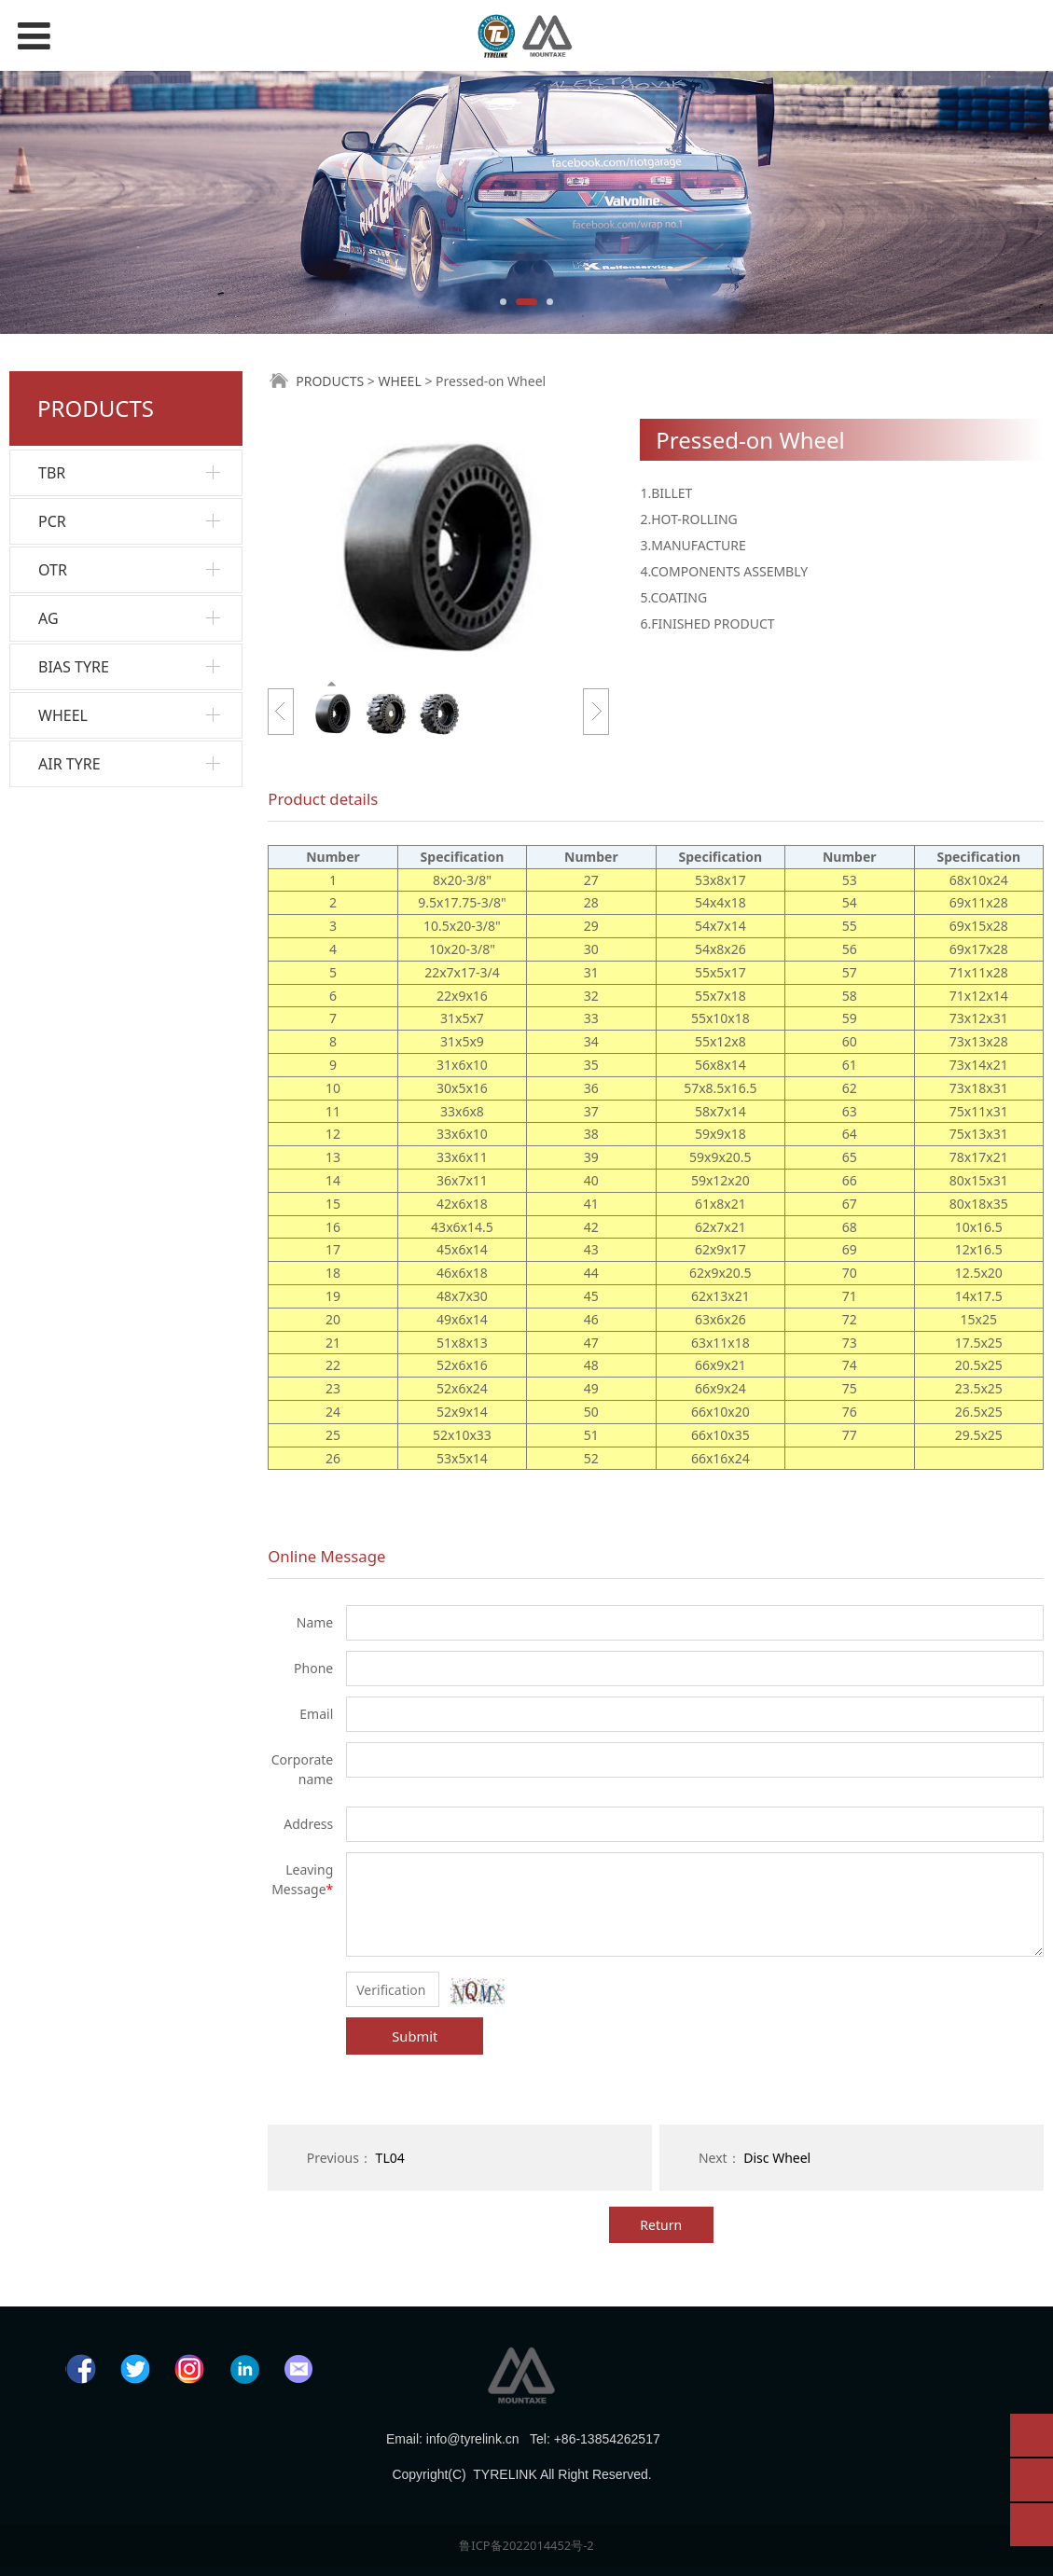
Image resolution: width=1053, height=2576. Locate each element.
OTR (52, 570)
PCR (52, 521)
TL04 (390, 2158)
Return (661, 2225)
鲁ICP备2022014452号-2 (526, 2545)
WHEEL (63, 715)
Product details (323, 799)
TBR (51, 473)
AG (48, 618)
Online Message (326, 1556)
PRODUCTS (330, 381)
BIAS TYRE (73, 667)
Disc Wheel (777, 2158)
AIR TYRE (69, 764)
